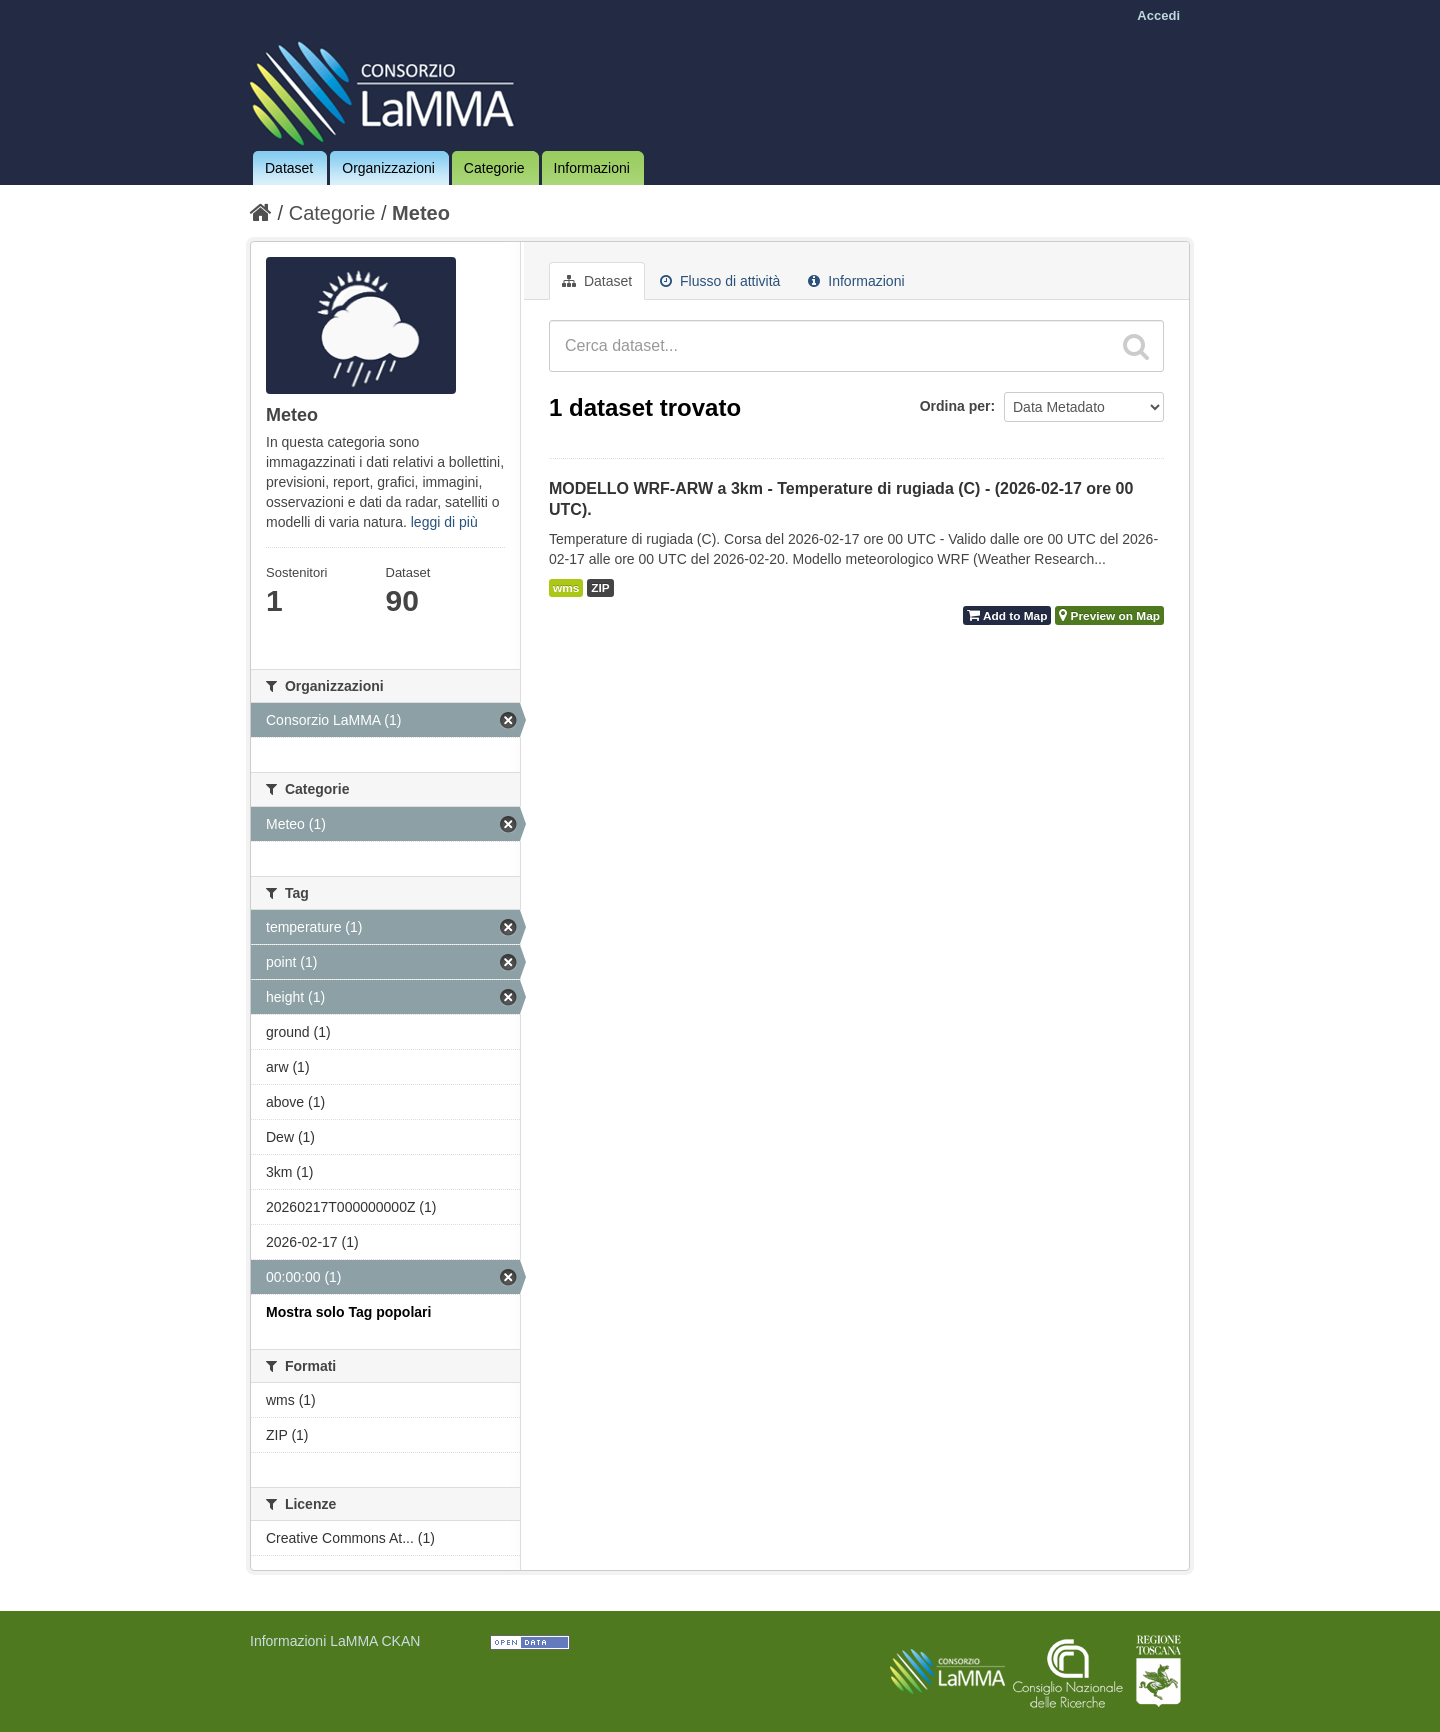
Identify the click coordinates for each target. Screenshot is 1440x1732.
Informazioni (592, 168)
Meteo (421, 213)
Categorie (494, 168)
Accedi (1158, 15)
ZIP (600, 588)
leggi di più (444, 522)
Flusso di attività (720, 281)
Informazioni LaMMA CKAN (335, 1641)
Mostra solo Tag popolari (348, 1312)
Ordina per (955, 406)
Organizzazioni (388, 168)
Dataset (289, 168)
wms (566, 588)
